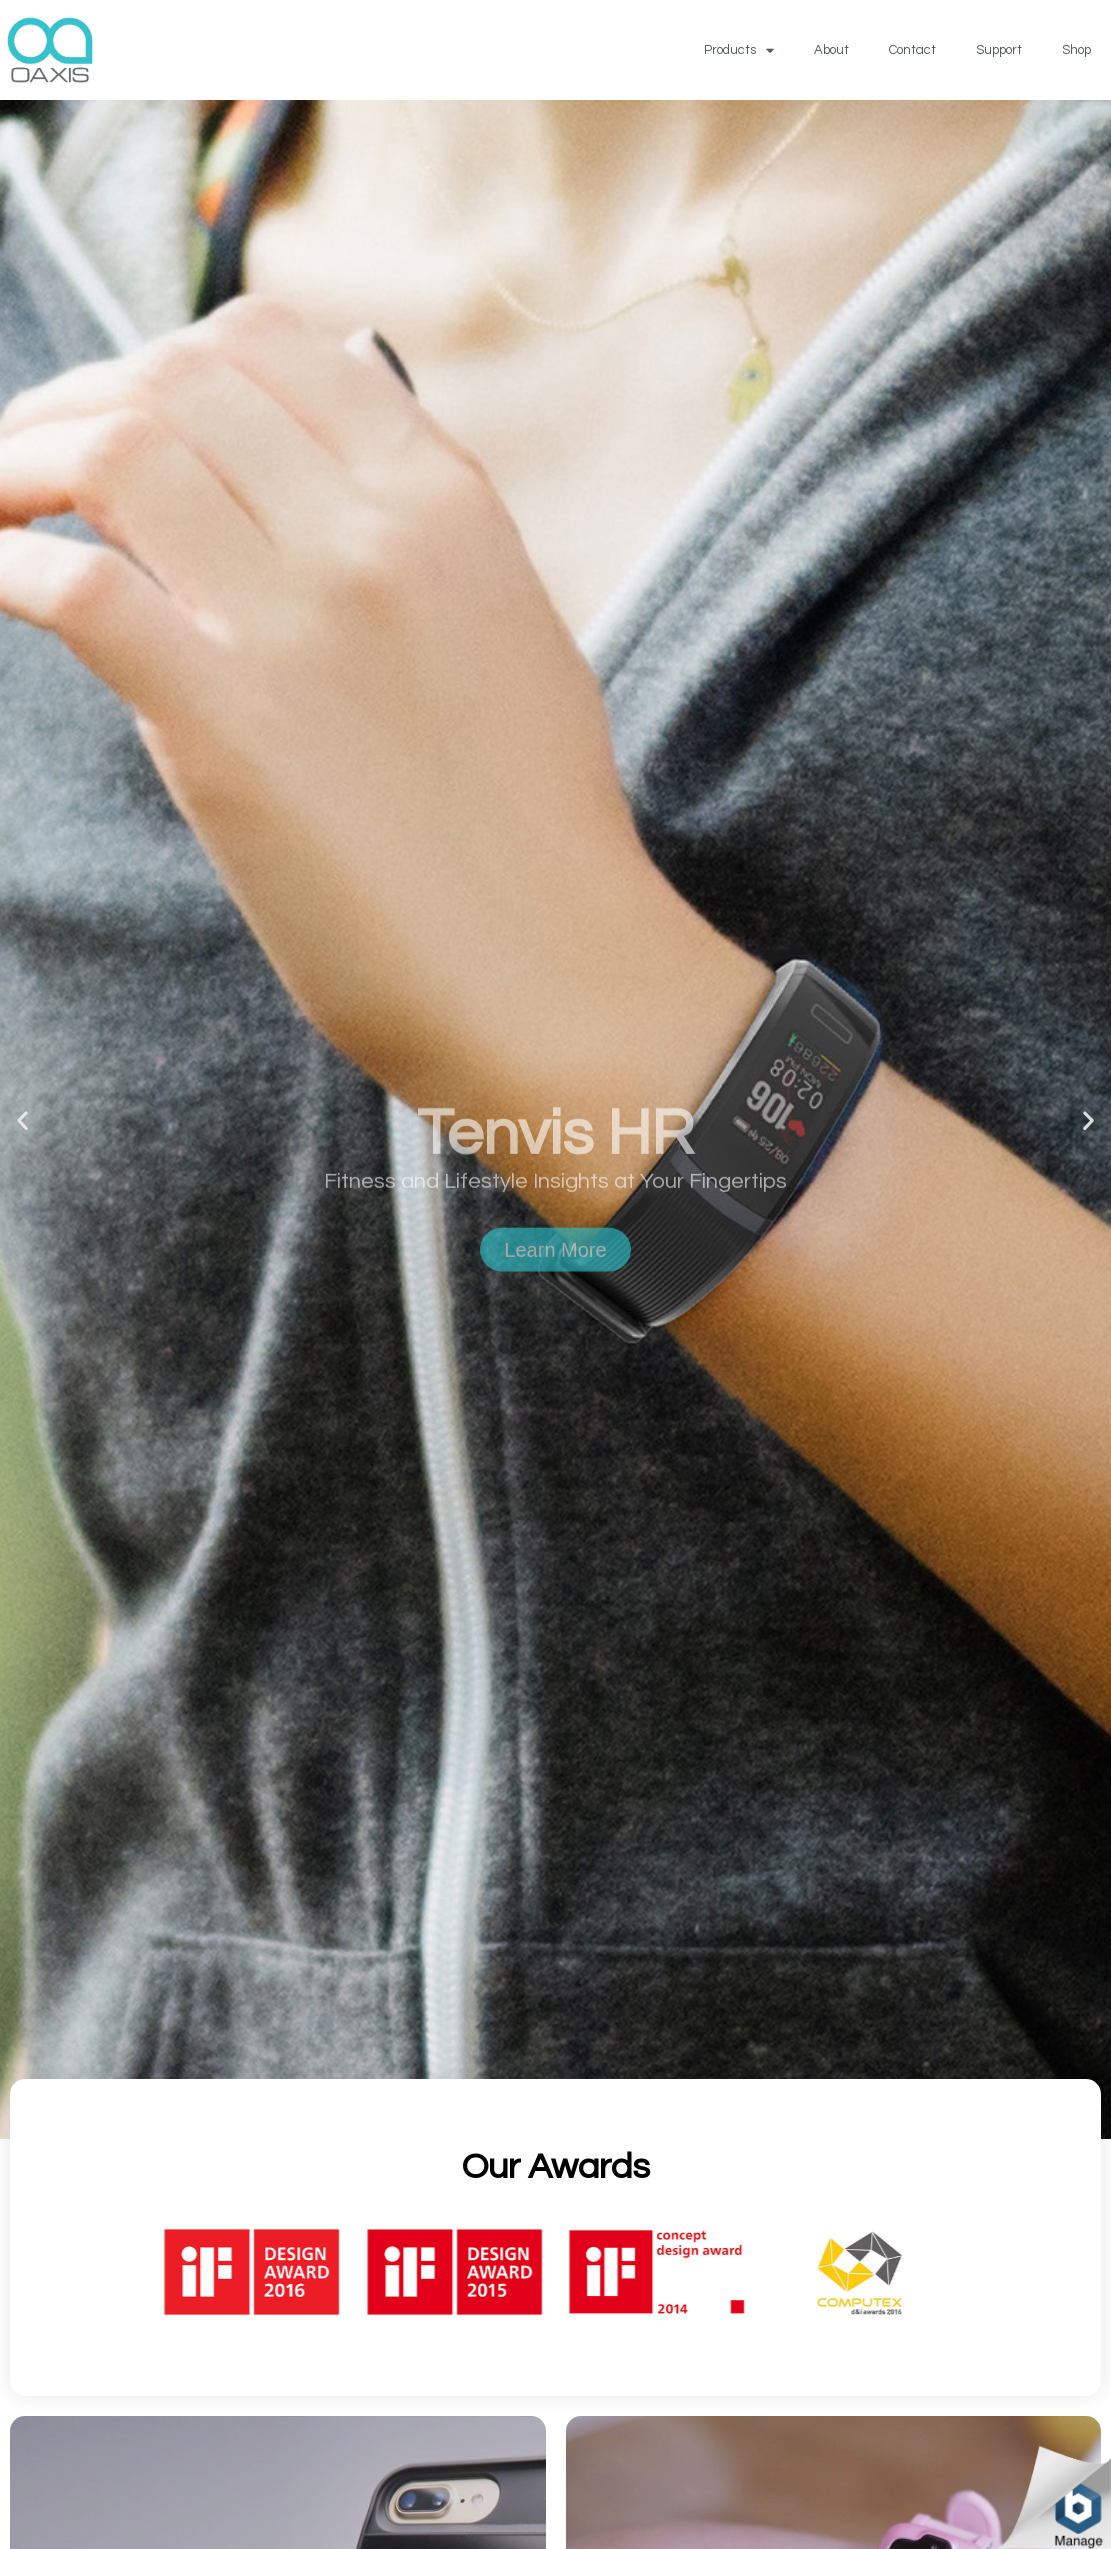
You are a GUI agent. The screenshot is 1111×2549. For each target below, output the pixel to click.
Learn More (555, 1311)
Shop (1076, 50)
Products (739, 50)
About (831, 50)
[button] (22, 1119)
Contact (912, 50)
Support (999, 50)
